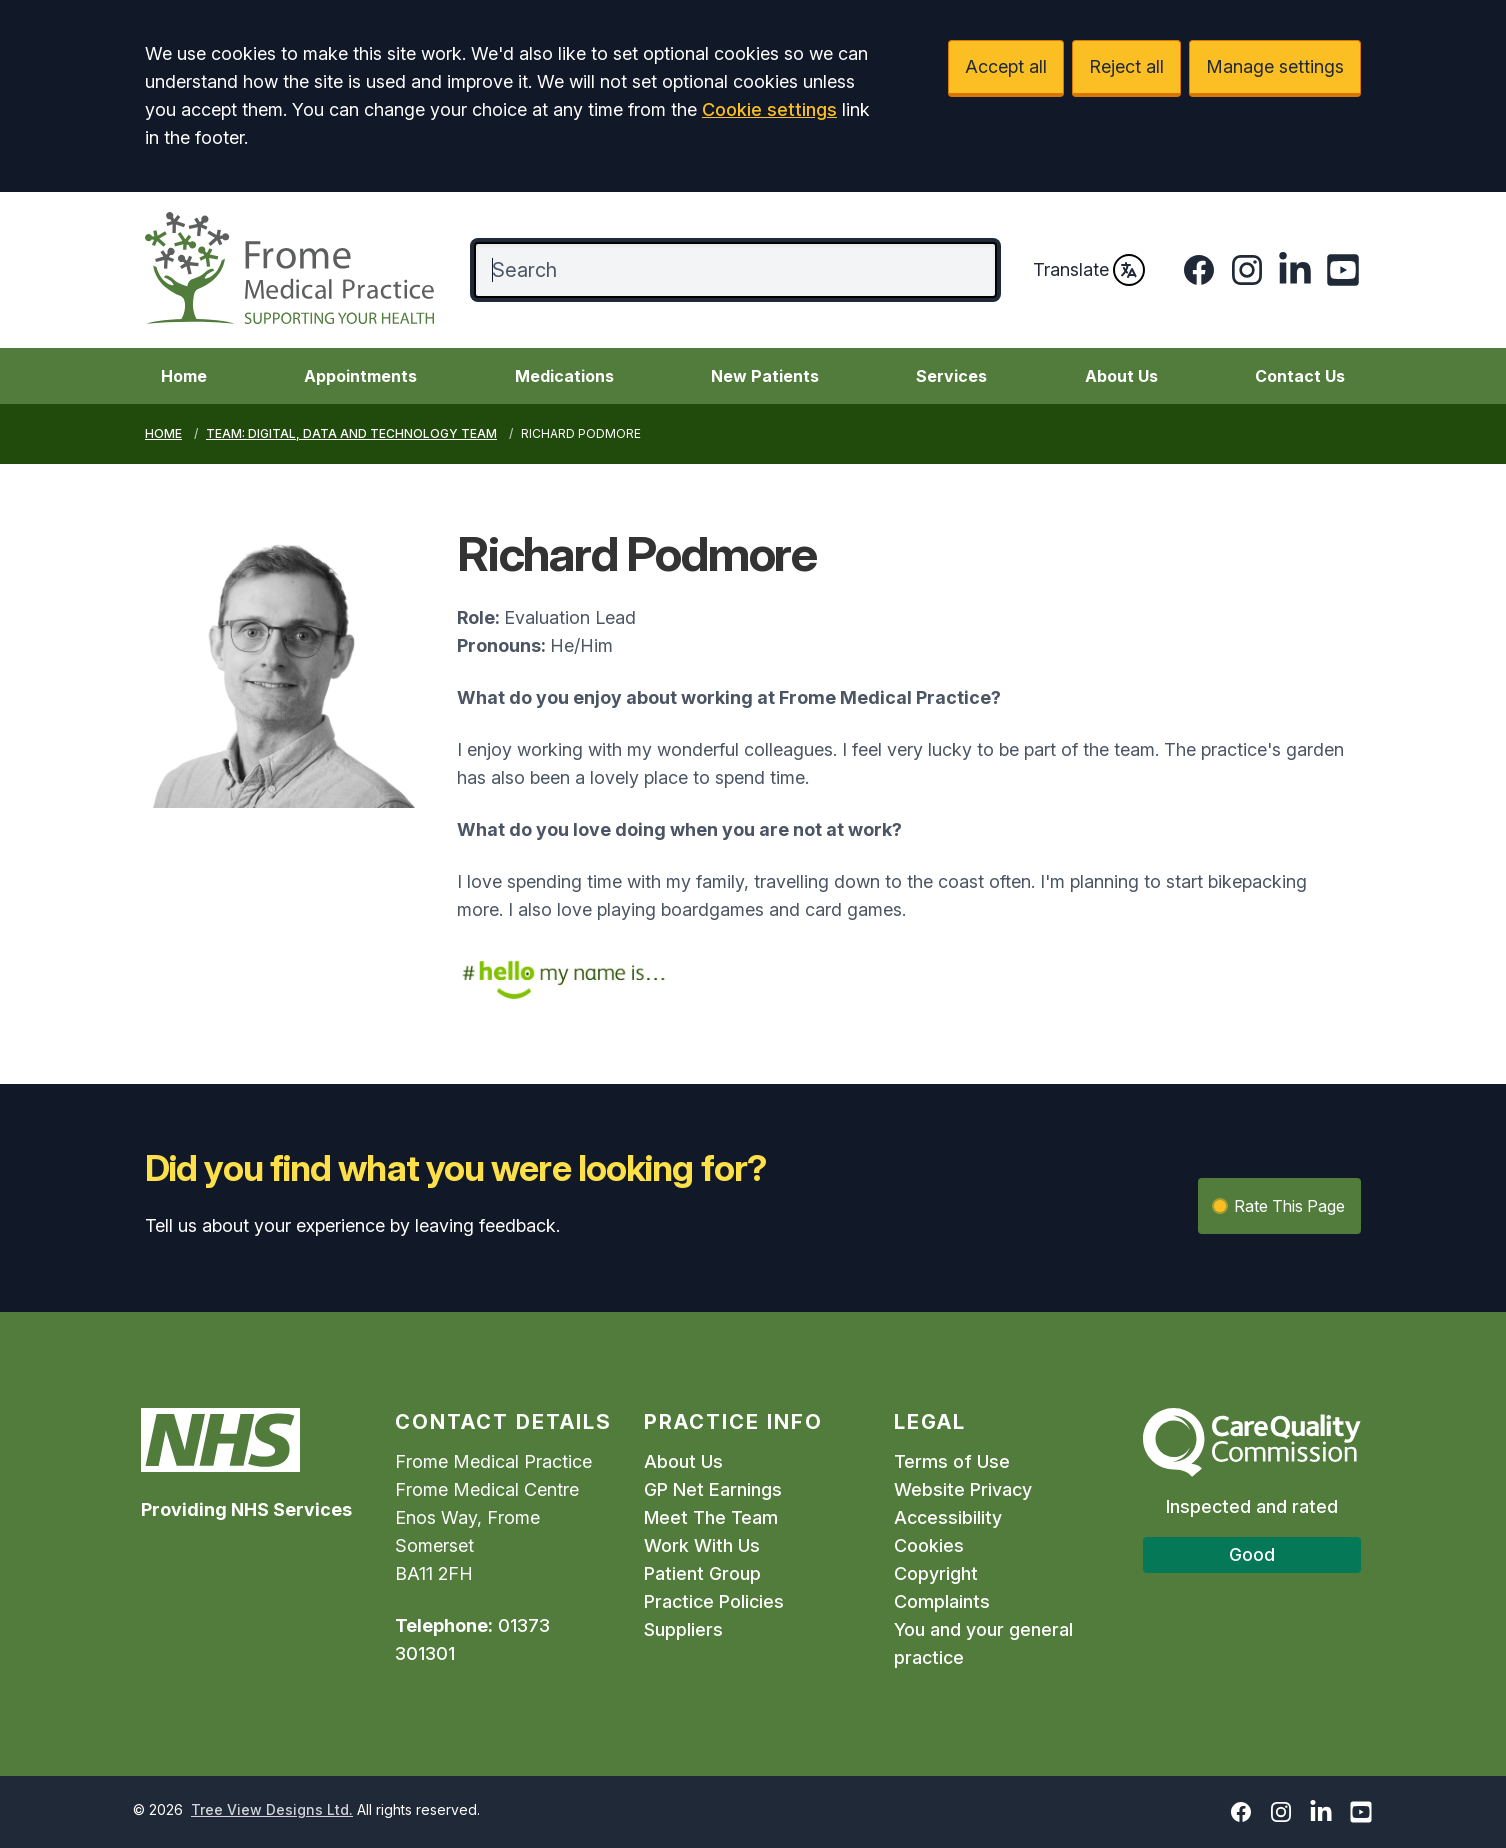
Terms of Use (952, 1461)
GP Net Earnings (713, 1489)
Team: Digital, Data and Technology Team (351, 433)
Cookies (929, 1545)
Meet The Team (711, 1517)
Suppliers (683, 1629)
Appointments (360, 376)
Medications (564, 376)
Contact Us (1300, 376)
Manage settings (1275, 66)
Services (951, 376)
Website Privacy (963, 1489)
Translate (1089, 270)
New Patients (765, 376)
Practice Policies (714, 1601)
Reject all (1126, 66)
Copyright (936, 1573)
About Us (1121, 376)
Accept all (1006, 66)
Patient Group (702, 1573)
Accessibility (948, 1517)
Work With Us (702, 1545)
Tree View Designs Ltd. (272, 1809)
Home (184, 376)
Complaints (942, 1601)
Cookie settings (769, 109)
